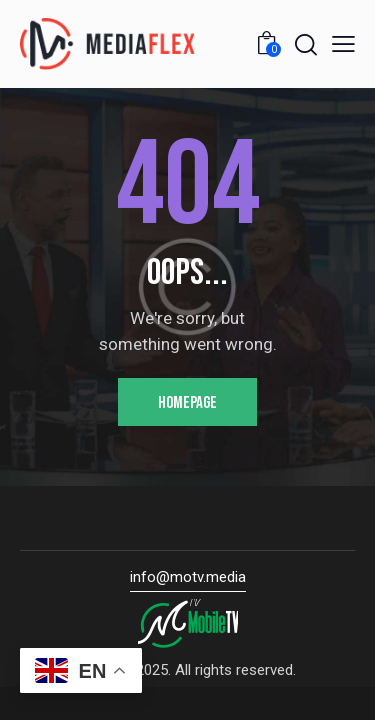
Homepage (187, 403)
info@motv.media (188, 577)
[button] (343, 44)
